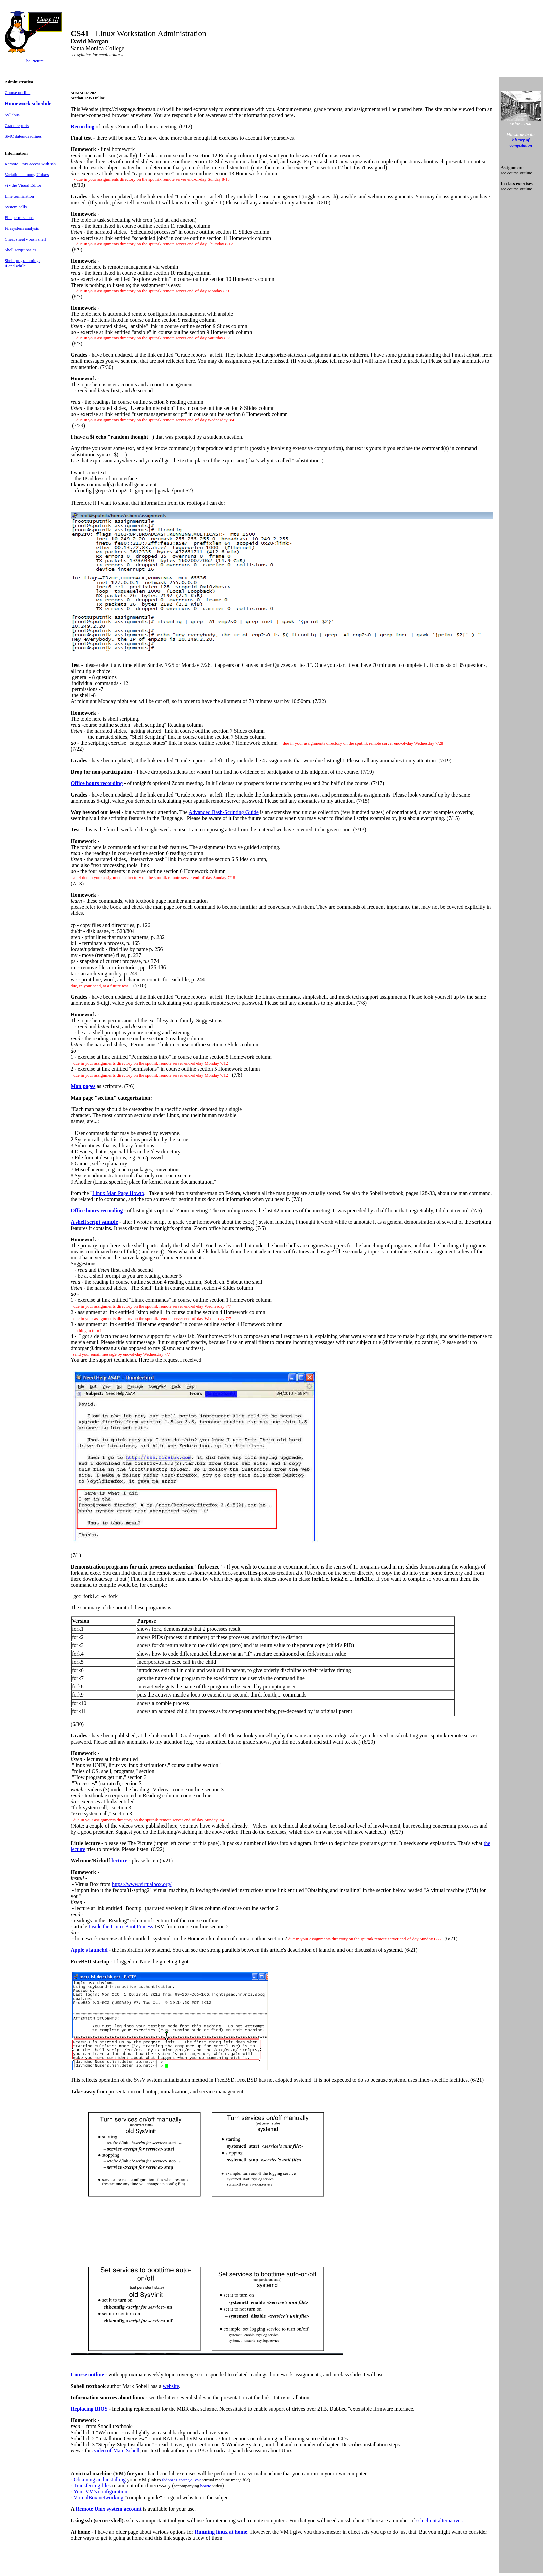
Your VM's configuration (100, 2491)
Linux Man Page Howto (118, 1193)
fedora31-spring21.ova (181, 2479)
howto (206, 2485)
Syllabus (12, 114)
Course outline (17, 92)
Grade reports (17, 125)
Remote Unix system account (109, 2509)
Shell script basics (20, 249)
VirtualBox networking (98, 2497)
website (171, 2386)
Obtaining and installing (100, 2479)
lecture (119, 1860)
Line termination (19, 196)
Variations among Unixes (27, 174)
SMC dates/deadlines (23, 136)
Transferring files (92, 2485)
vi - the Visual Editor (23, 185)
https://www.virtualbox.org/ (141, 1884)
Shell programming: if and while (22, 263)
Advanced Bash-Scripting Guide (224, 812)
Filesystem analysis (22, 228)
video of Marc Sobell (117, 2450)
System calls (16, 206)
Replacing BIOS (89, 2409)
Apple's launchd (89, 1950)
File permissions (19, 217)
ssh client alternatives (439, 2520)
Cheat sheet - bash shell (25, 239)
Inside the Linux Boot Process (121, 1926)
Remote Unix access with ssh (30, 163)
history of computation (520, 142)
